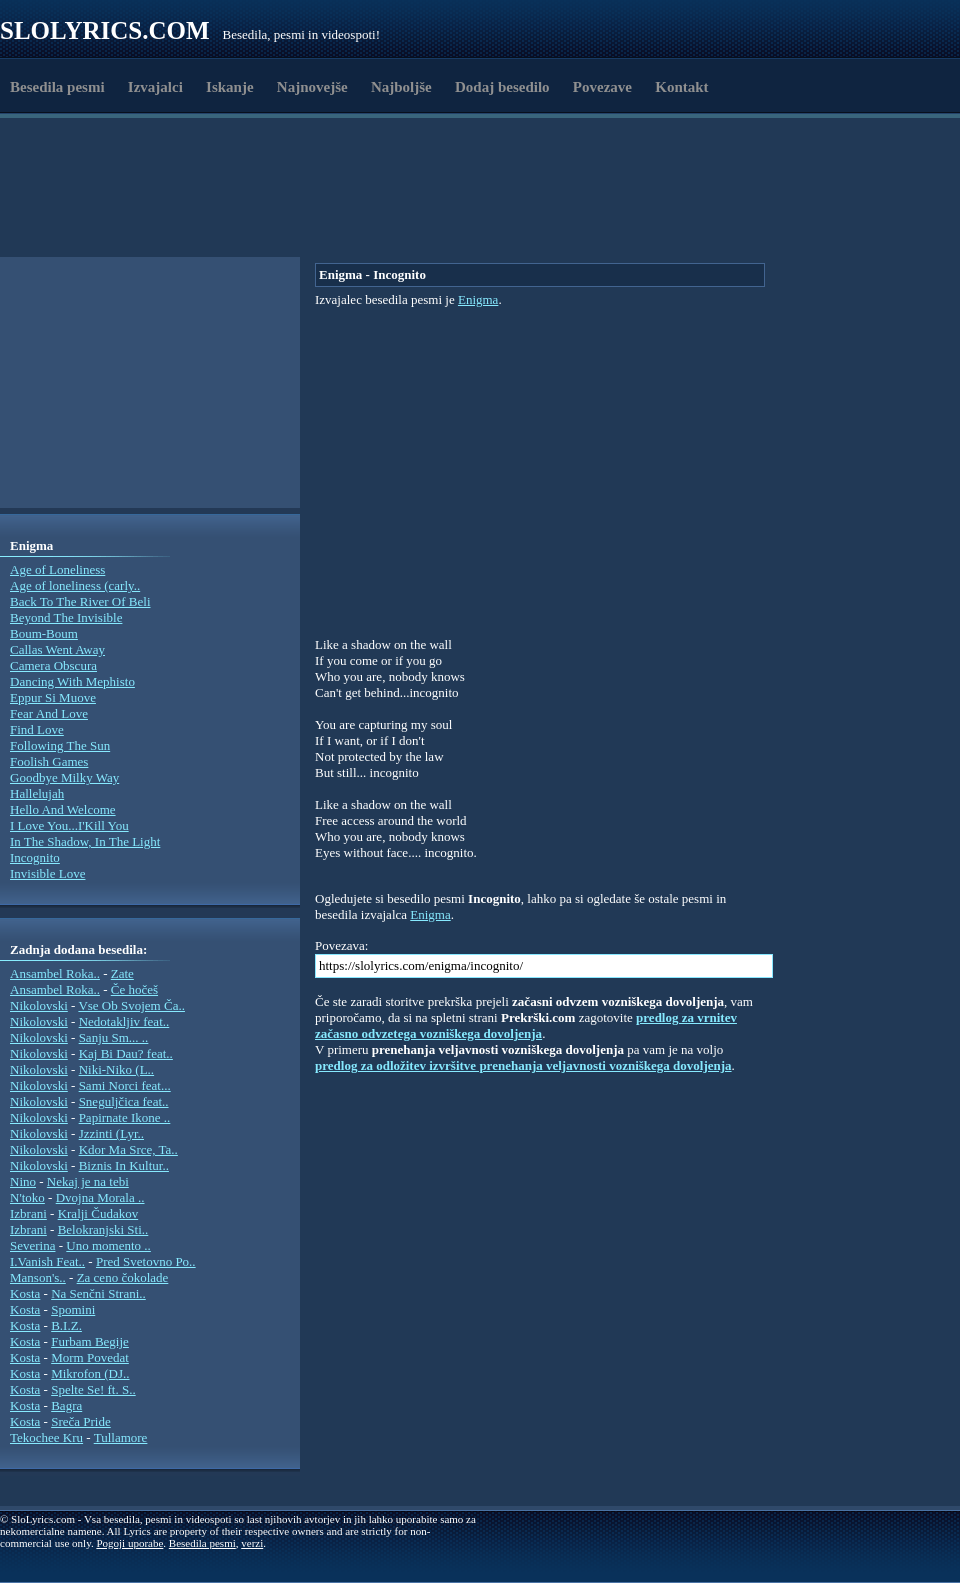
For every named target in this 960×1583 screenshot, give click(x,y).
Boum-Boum (44, 633)
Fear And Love (49, 713)
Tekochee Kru (46, 1437)
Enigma (478, 299)
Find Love (37, 729)
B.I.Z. (66, 1325)
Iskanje (230, 87)
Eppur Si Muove (53, 697)
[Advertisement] (403, 208)
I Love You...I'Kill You (69, 825)
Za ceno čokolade (123, 1277)
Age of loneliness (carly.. (75, 585)
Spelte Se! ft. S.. (93, 1389)
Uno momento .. (108, 1245)
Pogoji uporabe (129, 1543)
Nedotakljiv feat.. (124, 1021)
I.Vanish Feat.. (47, 1261)
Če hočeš (134, 989)
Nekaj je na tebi (88, 1181)
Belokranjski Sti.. (103, 1229)
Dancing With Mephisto (72, 681)
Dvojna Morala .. (100, 1197)
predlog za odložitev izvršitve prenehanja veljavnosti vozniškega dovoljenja (523, 1065)
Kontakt (681, 87)
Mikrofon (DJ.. (90, 1373)
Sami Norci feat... (125, 1085)
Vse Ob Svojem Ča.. (131, 1005)
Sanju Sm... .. (114, 1037)
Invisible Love (47, 873)
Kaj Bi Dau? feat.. (126, 1053)
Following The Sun (60, 745)
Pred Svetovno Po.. (146, 1261)
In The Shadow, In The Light (85, 841)
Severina (32, 1245)
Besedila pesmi (57, 87)
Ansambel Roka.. (55, 973)
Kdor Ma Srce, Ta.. (128, 1149)
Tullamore (121, 1437)
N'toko (27, 1197)
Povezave (602, 87)
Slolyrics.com (105, 30)
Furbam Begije (90, 1341)
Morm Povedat (90, 1357)
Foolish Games (49, 761)
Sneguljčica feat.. (124, 1101)
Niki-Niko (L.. (116, 1069)
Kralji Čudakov (98, 1213)
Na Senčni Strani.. (98, 1293)
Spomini (73, 1309)
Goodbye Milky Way (64, 777)
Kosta (25, 1293)
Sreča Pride (81, 1421)
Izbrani (28, 1213)
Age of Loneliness (57, 569)
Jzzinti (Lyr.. (111, 1133)
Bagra (66, 1405)
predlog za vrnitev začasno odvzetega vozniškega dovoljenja (526, 1025)
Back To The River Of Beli (80, 601)
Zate (122, 973)
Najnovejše (312, 87)
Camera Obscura (53, 665)
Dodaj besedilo (502, 87)
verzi (252, 1543)
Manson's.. (38, 1277)
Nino (23, 1181)
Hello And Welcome (63, 809)
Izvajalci (155, 87)
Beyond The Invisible (66, 617)
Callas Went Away (57, 649)
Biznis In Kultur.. (124, 1165)
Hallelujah (37, 793)
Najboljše (401, 87)
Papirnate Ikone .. (125, 1117)
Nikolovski (39, 1005)
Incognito (35, 857)
